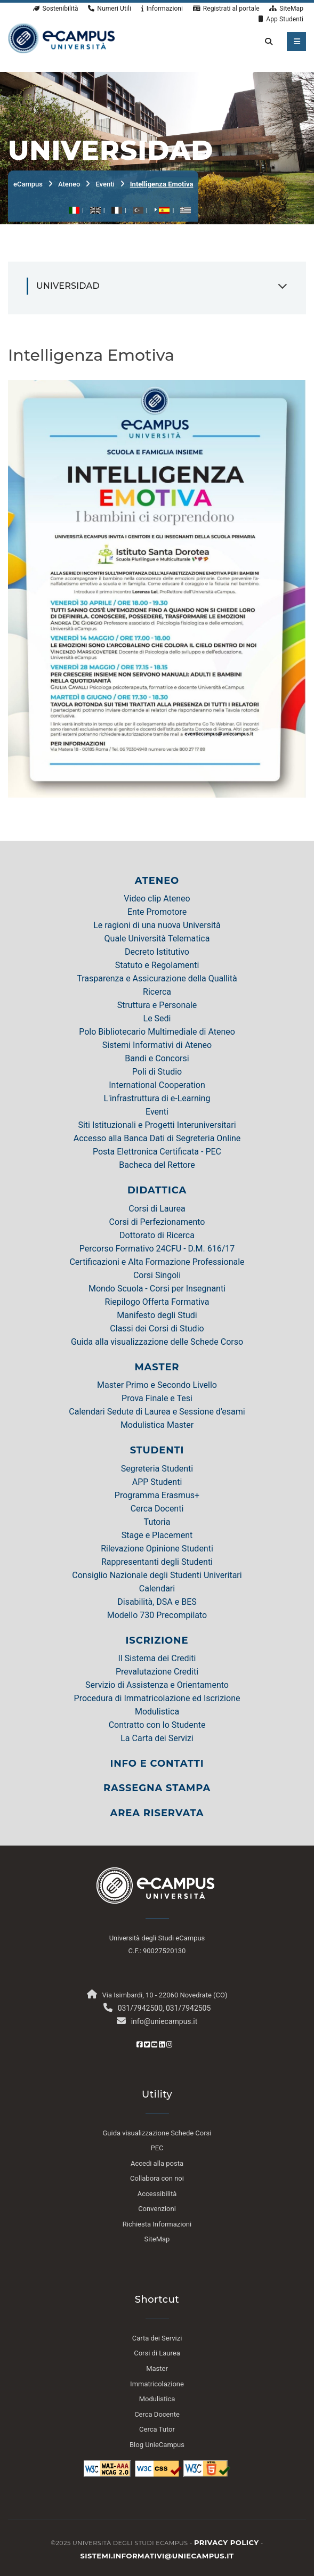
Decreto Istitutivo (157, 952)
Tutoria (157, 1522)
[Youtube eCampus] (154, 2045)
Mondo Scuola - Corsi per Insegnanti (157, 1288)
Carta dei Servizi (157, 2338)
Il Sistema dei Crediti (157, 1658)
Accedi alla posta (157, 2163)
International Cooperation (157, 1085)
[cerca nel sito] (266, 41)
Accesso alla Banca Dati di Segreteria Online (157, 1138)
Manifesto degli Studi (157, 1315)
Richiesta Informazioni (157, 2224)
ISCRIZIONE (157, 1640)
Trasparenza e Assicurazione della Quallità (157, 978)
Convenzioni (157, 2209)
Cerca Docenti (157, 1509)
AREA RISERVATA (157, 1813)
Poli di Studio (157, 1072)
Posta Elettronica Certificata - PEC (157, 1152)
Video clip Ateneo (157, 898)
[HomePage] (61, 37)
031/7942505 (188, 2008)
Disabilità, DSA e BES (156, 1602)
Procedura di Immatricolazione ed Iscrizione (157, 1698)
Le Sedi (157, 1018)
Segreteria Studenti (157, 1469)
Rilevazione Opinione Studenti (157, 1548)
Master (157, 2368)
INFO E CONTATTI (157, 1763)
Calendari (157, 1588)
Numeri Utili (109, 8)
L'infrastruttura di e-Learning (157, 1098)
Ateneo (69, 184)
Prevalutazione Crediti (157, 1672)
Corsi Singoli (157, 1275)
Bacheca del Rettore (157, 1165)
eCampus (28, 184)
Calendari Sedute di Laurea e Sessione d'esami (157, 1412)
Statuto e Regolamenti (157, 965)
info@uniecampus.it (164, 2021)
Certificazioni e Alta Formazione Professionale (156, 1262)
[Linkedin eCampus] (162, 2045)
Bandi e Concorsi (157, 1058)
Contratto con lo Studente (157, 1725)
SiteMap (286, 8)
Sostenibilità (55, 8)
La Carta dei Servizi (157, 1738)
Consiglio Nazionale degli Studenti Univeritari (156, 1575)
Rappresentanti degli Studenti (157, 1562)
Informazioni (162, 8)
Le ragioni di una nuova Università (157, 925)
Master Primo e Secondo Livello (157, 1385)
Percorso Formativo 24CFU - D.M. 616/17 (157, 1249)
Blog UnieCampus (157, 2445)
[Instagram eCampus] (169, 2045)
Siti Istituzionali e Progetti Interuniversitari (157, 1125)
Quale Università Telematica (157, 938)
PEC (156, 2148)
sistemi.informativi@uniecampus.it (157, 2555)
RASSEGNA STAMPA (157, 1788)
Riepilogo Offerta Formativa (157, 1302)
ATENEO (157, 881)
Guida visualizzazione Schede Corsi (156, 2133)
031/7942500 (140, 2008)
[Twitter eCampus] (147, 2045)
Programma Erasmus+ (157, 1495)
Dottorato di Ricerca (157, 1235)
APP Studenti (157, 1482)
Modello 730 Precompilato (157, 1615)
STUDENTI (157, 1450)
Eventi (104, 184)
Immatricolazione (157, 2384)
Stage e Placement (157, 1535)
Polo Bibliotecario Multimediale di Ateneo (157, 1032)
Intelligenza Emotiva (162, 184)
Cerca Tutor (157, 2429)
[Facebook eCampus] (139, 2045)
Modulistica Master (157, 1425)
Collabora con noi (157, 2178)
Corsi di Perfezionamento (157, 1222)
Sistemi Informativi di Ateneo (157, 1045)
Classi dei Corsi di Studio (157, 1328)
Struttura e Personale (157, 1005)
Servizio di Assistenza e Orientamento (157, 1685)
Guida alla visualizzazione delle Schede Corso (157, 1342)
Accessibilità (157, 2194)
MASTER (157, 1367)
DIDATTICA (157, 1190)
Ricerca (157, 992)
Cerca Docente (157, 2414)
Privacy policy (226, 2542)
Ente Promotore (157, 912)
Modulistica (157, 1712)
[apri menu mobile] (296, 41)
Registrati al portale (226, 8)
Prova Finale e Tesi (157, 1398)
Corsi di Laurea (157, 1209)
